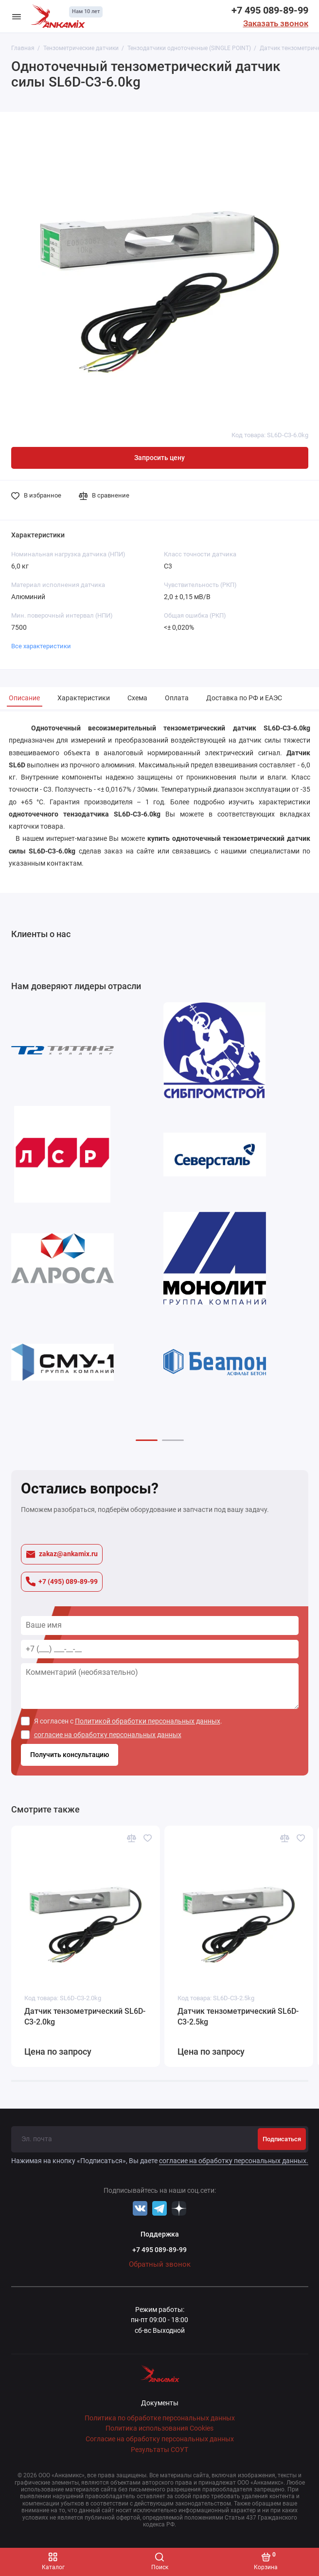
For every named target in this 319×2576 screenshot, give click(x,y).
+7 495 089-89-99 (269, 10)
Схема (137, 698)
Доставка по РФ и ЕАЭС (244, 698)
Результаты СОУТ (159, 2450)
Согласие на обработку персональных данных (160, 2439)
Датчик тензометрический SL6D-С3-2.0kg (84, 2016)
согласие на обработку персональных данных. (233, 2161)
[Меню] (16, 16)
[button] (147, 1440)
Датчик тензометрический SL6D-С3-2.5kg (238, 2016)
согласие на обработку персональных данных (107, 1735)
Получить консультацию (69, 1755)
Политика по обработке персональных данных (160, 2418)
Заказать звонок (275, 23)
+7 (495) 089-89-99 (62, 1581)
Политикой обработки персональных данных (147, 1721)
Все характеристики (41, 646)
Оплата (177, 698)
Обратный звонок (160, 2264)
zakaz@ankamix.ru (62, 1554)
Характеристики (83, 698)
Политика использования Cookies (159, 2428)
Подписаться (282, 2139)
